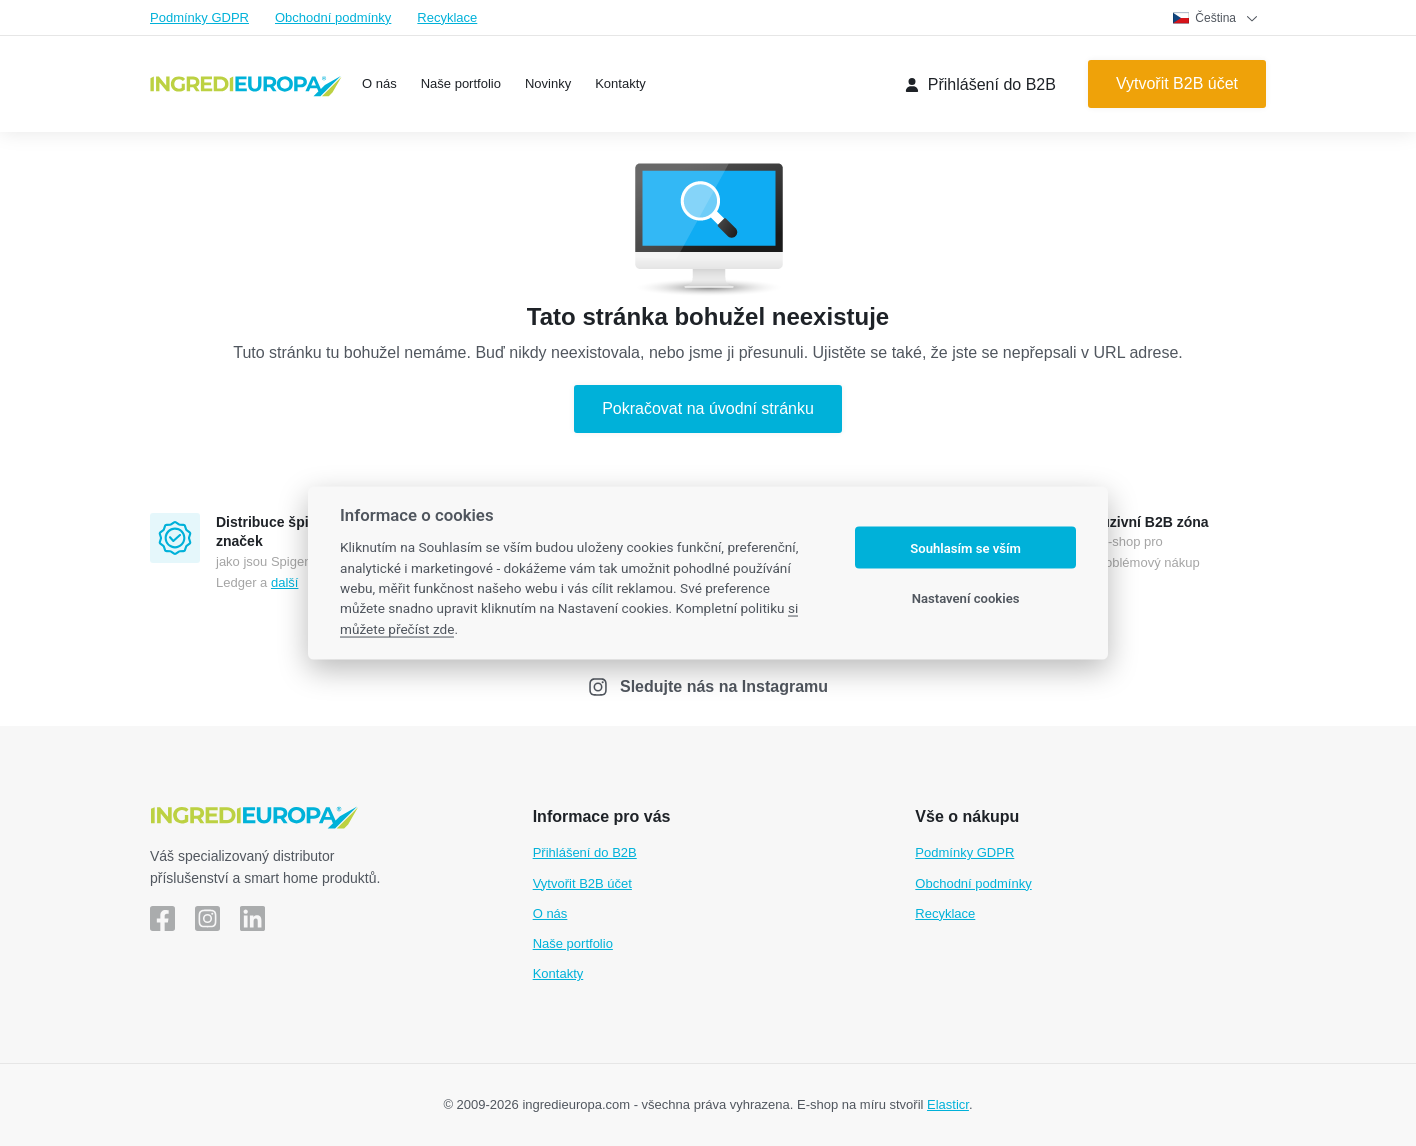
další (284, 582)
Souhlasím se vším (965, 547)
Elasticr (948, 1104)
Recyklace (447, 17)
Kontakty (558, 973)
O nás (550, 913)
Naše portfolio (573, 943)
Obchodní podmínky (333, 17)
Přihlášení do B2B (585, 852)
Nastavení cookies (966, 597)
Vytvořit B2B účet (582, 883)
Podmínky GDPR (199, 17)
